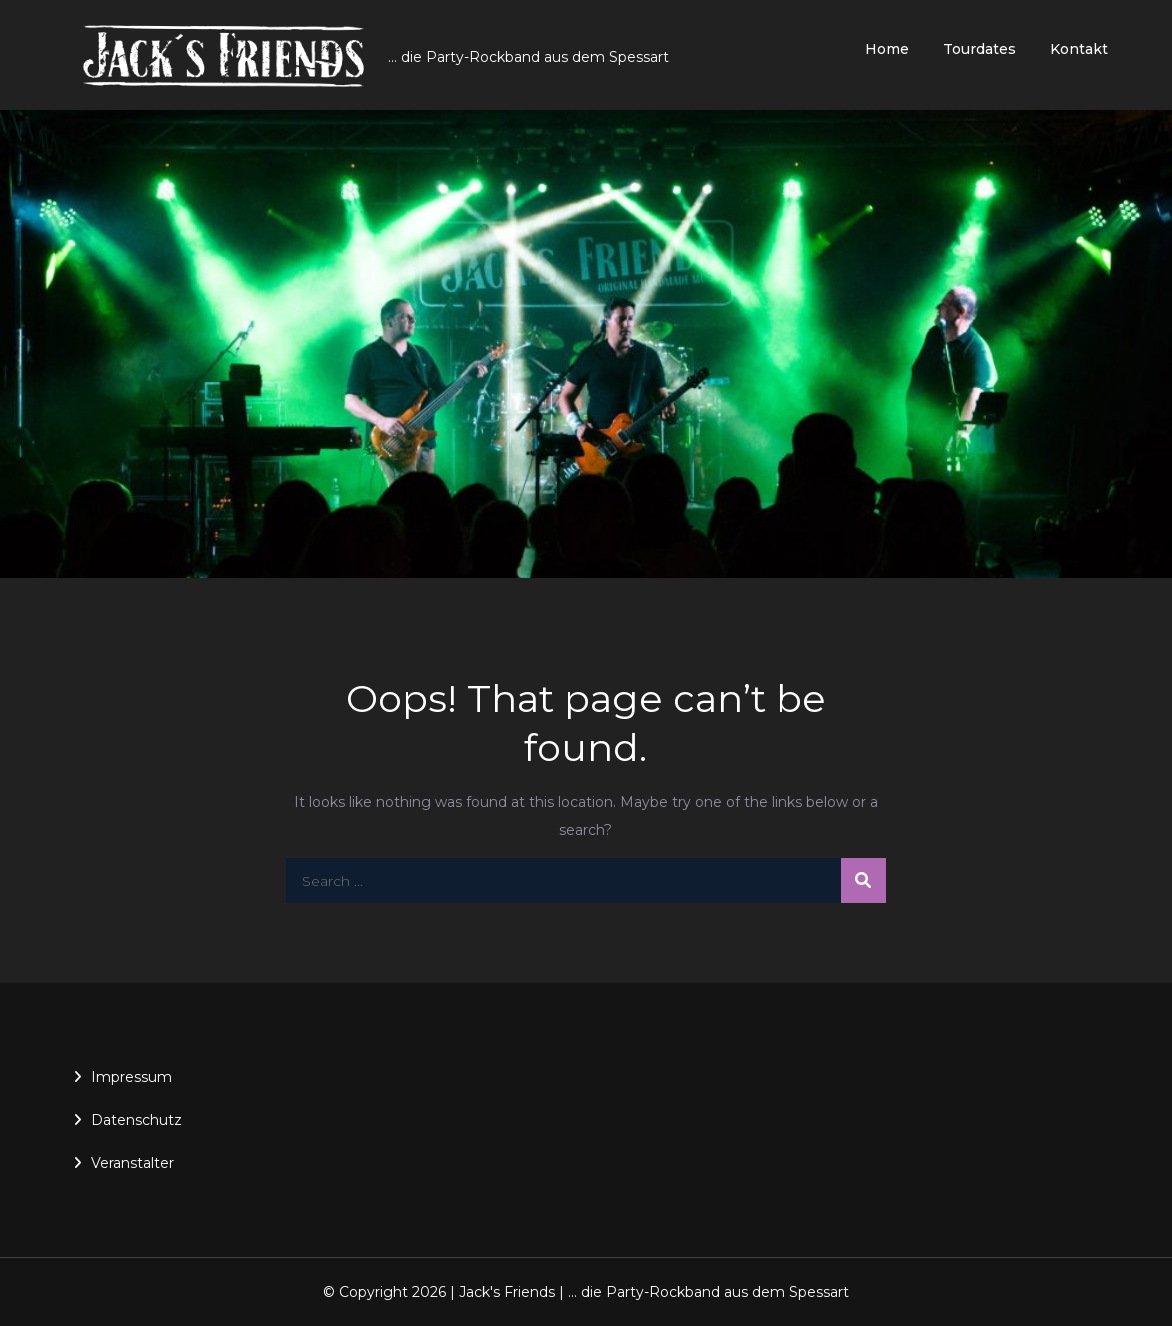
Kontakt (1079, 49)
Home (887, 49)
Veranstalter (132, 1163)
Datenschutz (136, 1120)
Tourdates (979, 49)
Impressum (131, 1077)
